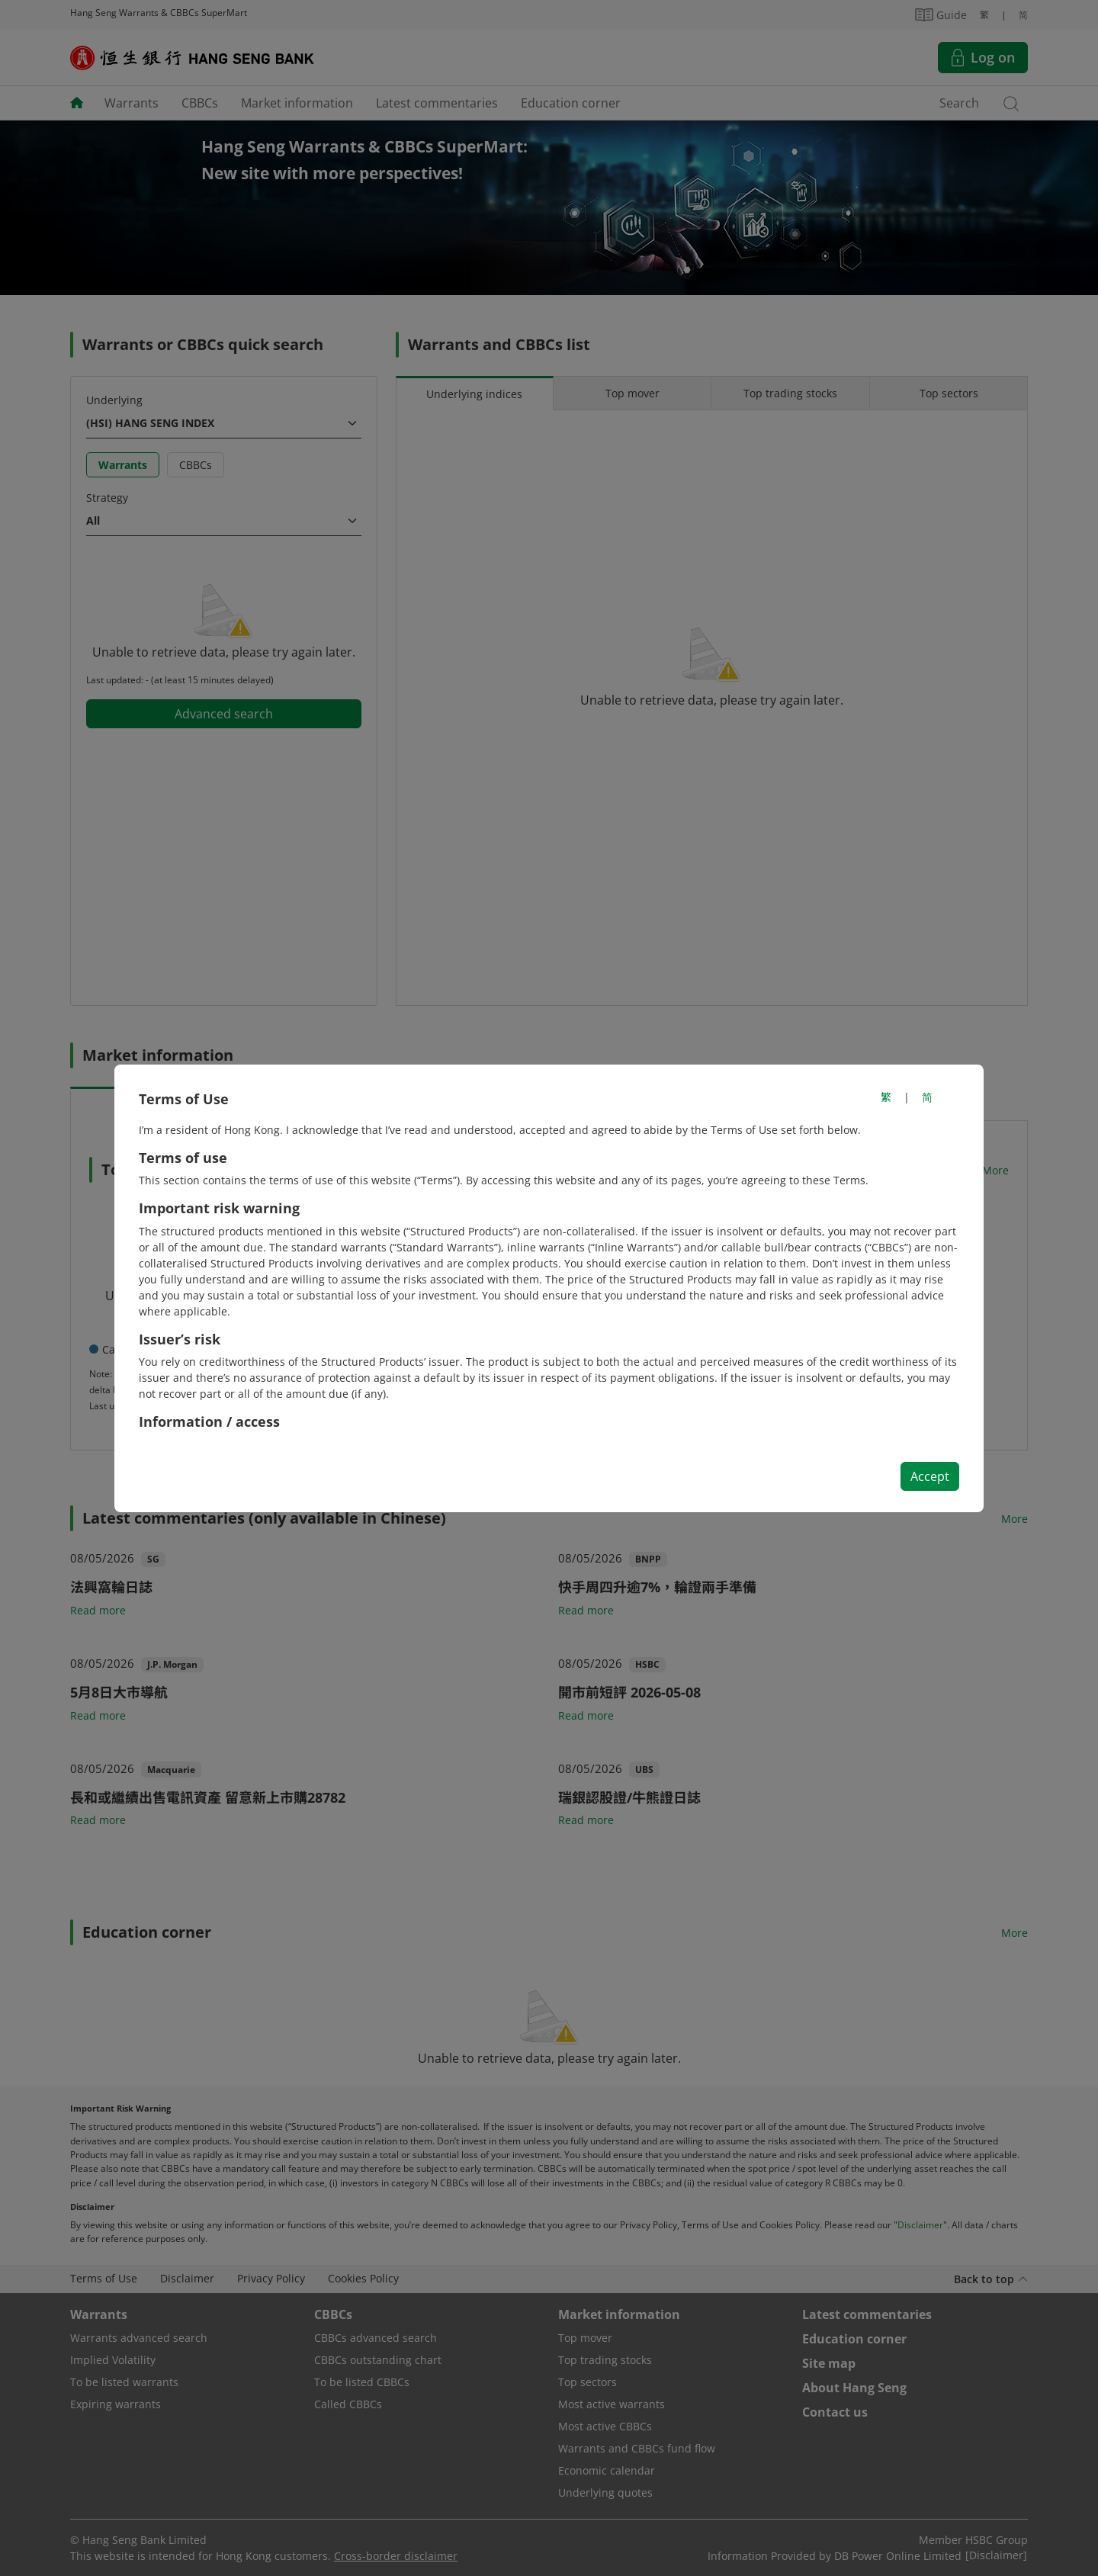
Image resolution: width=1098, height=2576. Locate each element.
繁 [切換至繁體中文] (886, 1097)
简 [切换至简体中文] (927, 1097)
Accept (929, 1476)
